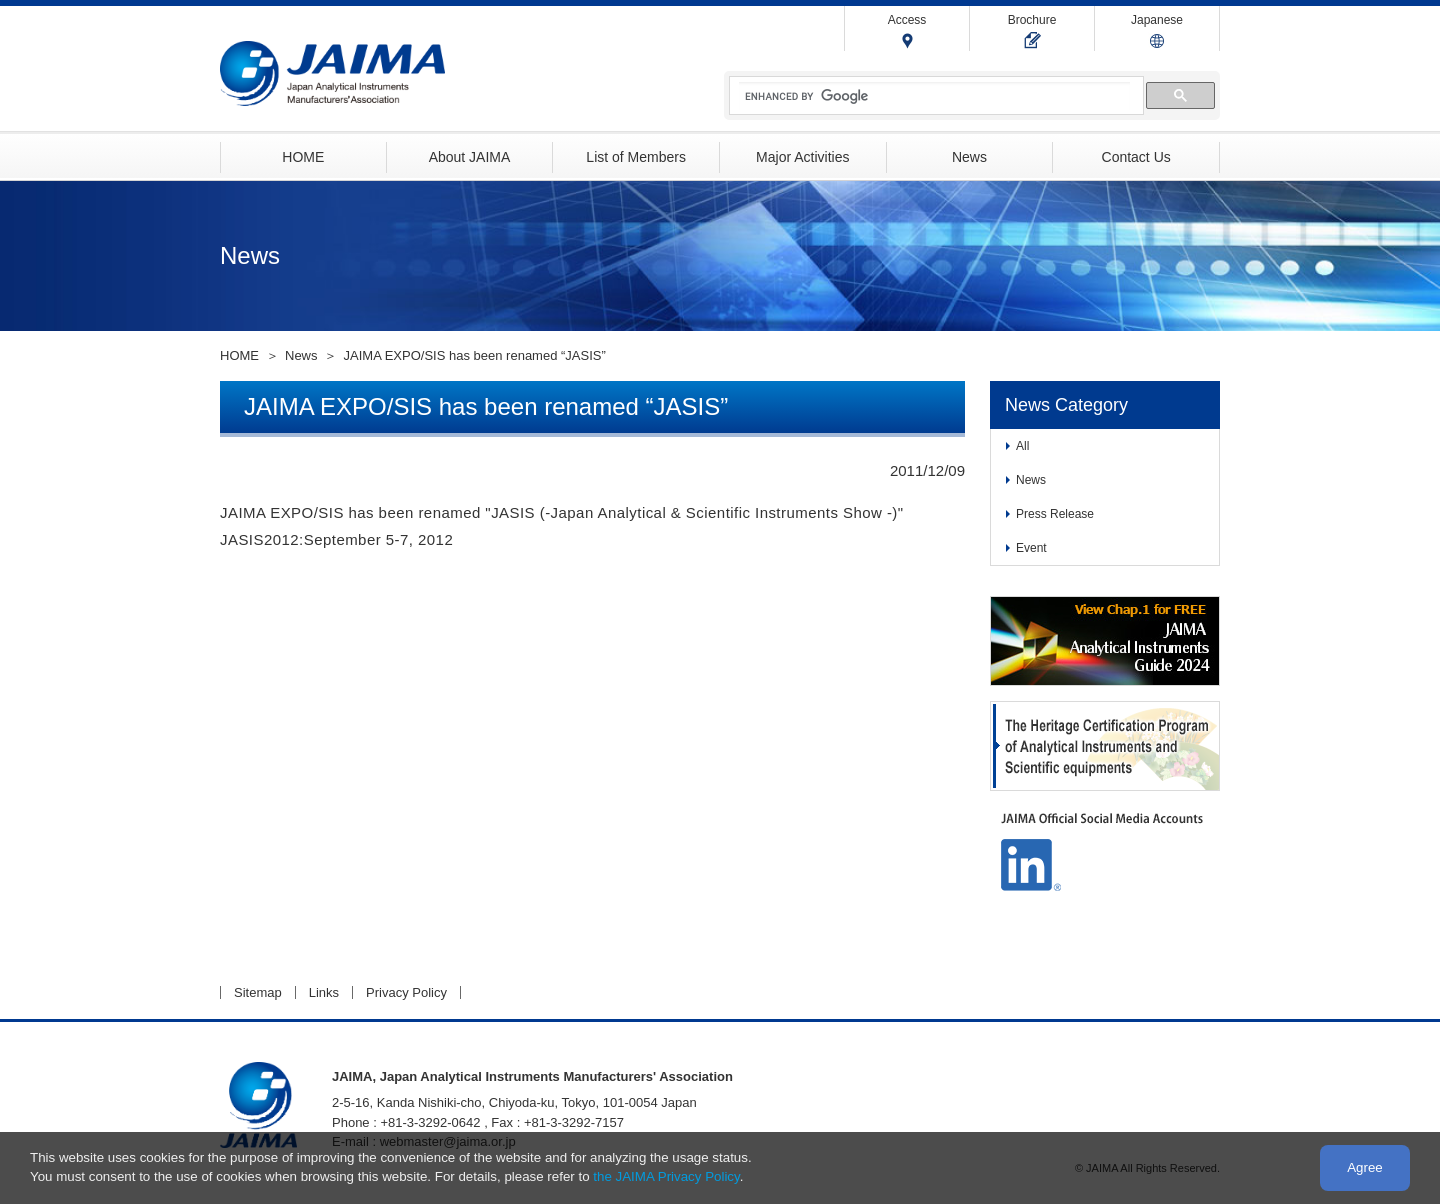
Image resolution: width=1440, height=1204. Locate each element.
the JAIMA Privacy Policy (666, 1176)
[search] (934, 96)
